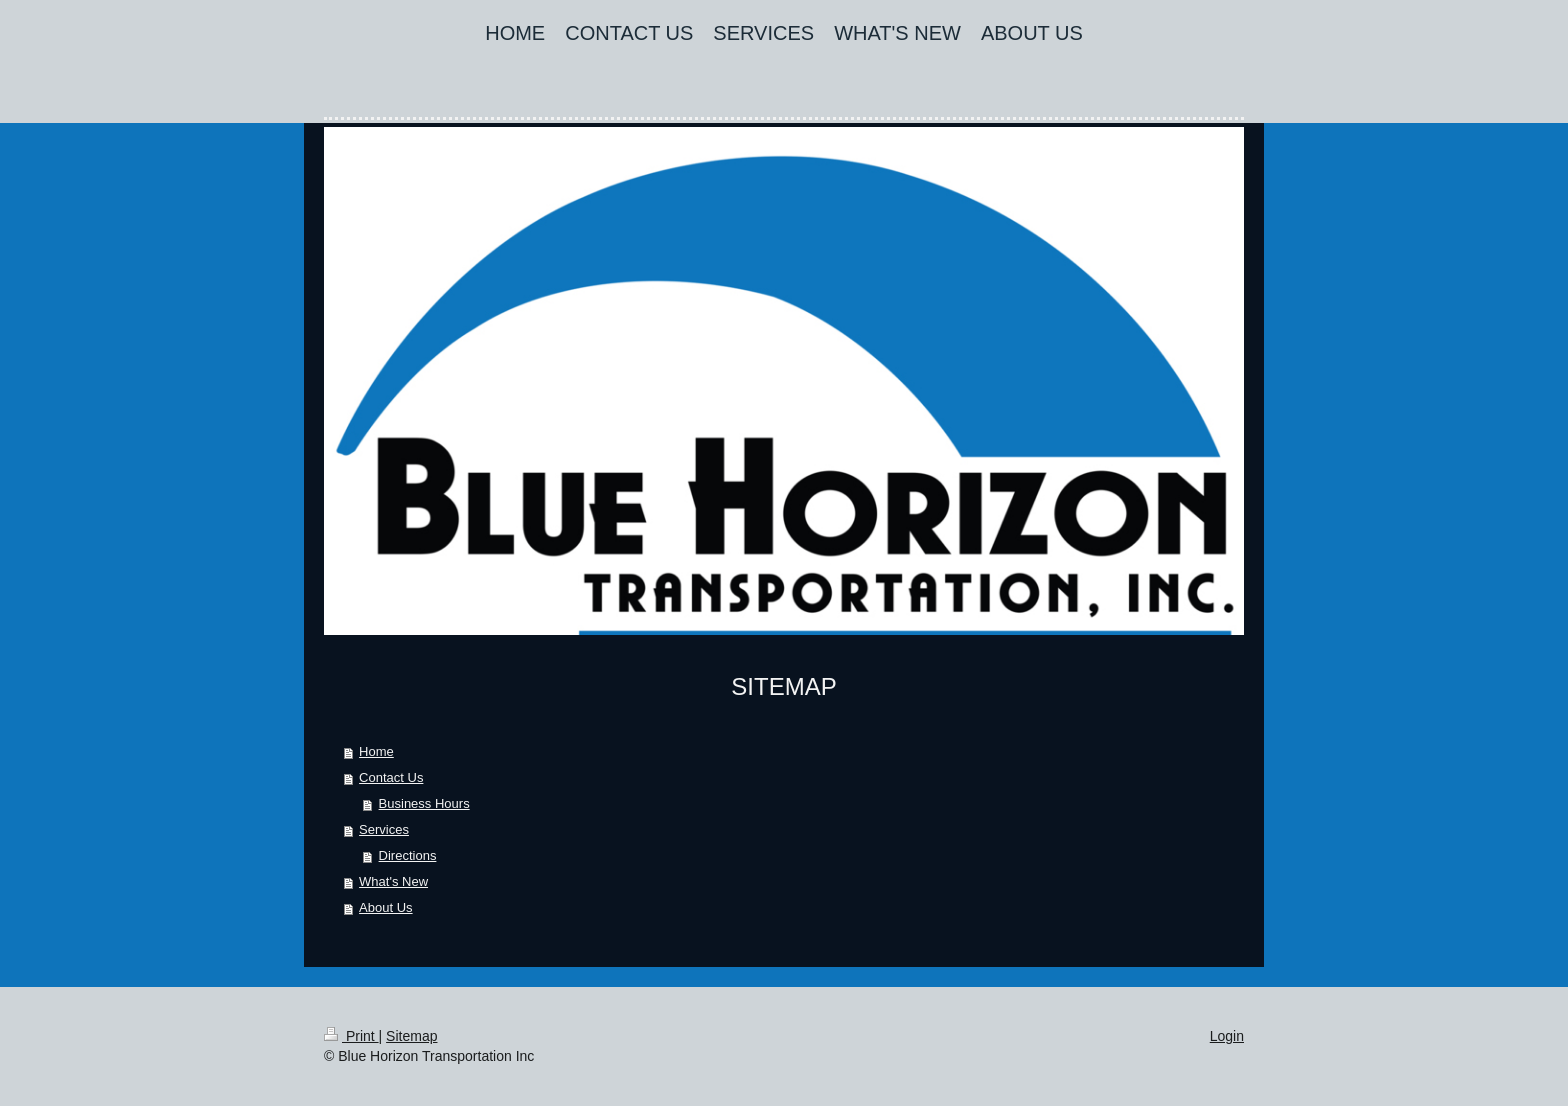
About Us (385, 907)
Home (376, 751)
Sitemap (411, 1036)
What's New (393, 881)
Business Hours (424, 803)
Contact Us (391, 777)
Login (1227, 1036)
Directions (408, 855)
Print (351, 1036)
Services (384, 829)
